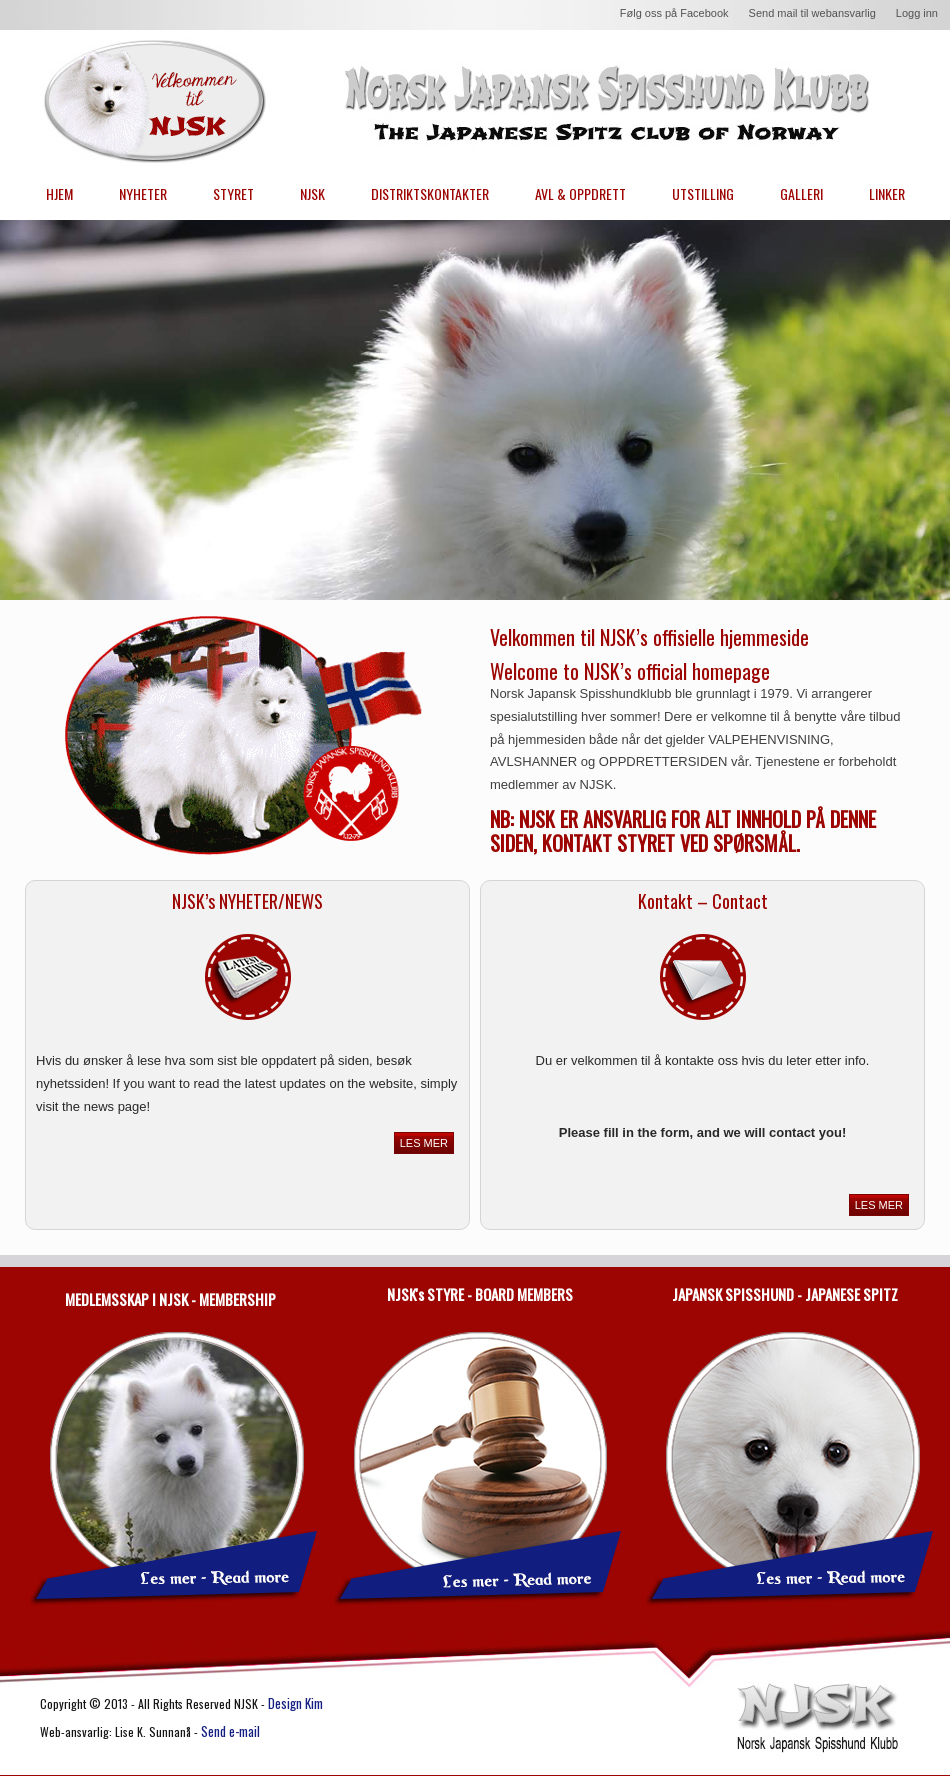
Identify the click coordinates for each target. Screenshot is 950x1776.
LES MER (424, 1143)
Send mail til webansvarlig (812, 13)
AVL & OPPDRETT (580, 193)
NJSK (312, 193)
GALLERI (801, 193)
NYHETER (143, 193)
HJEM (59, 193)
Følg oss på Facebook (674, 13)
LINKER (887, 193)
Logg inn (917, 13)
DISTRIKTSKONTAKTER (430, 193)
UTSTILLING (703, 193)
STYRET (233, 193)
